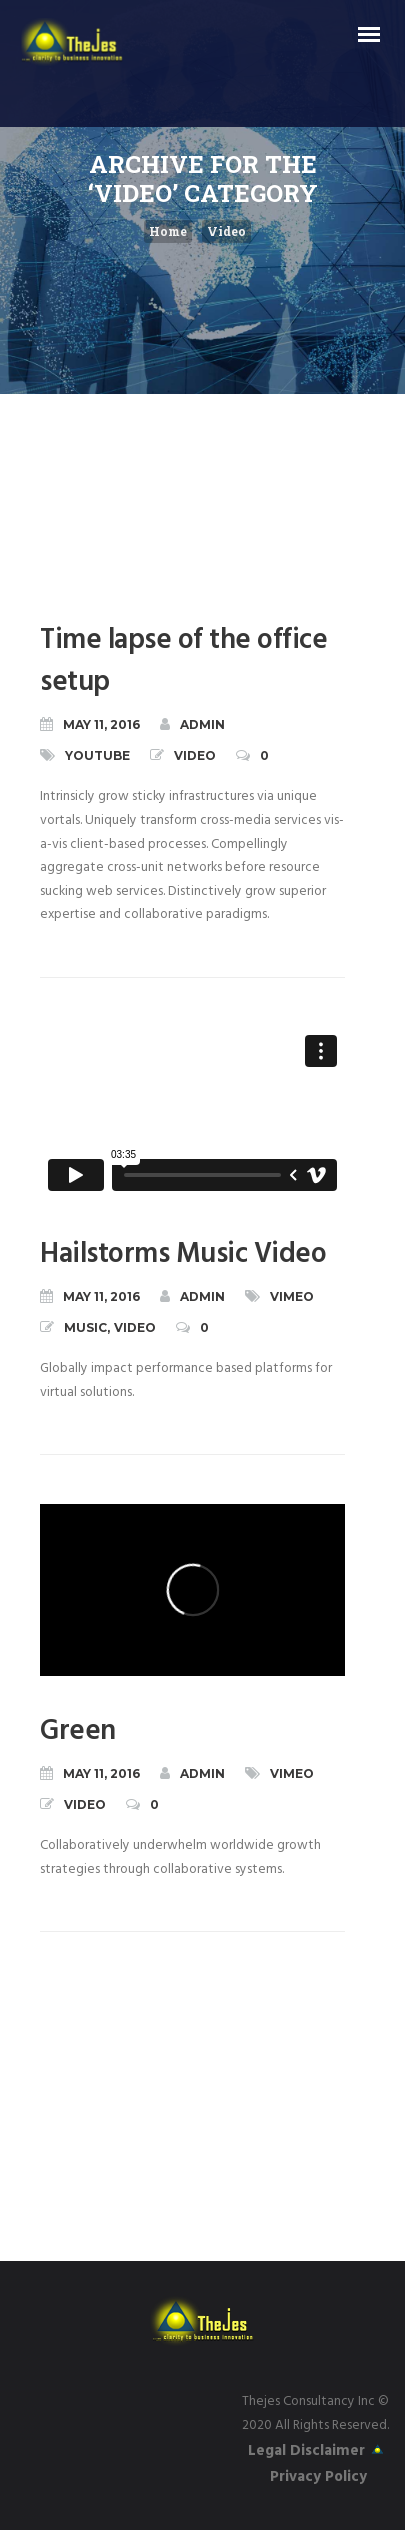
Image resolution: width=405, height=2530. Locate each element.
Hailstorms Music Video (183, 1254)
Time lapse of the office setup (183, 661)
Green (78, 1731)
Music (85, 1327)
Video (226, 231)
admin (192, 724)
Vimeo (292, 1296)
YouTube (97, 755)
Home (168, 231)
